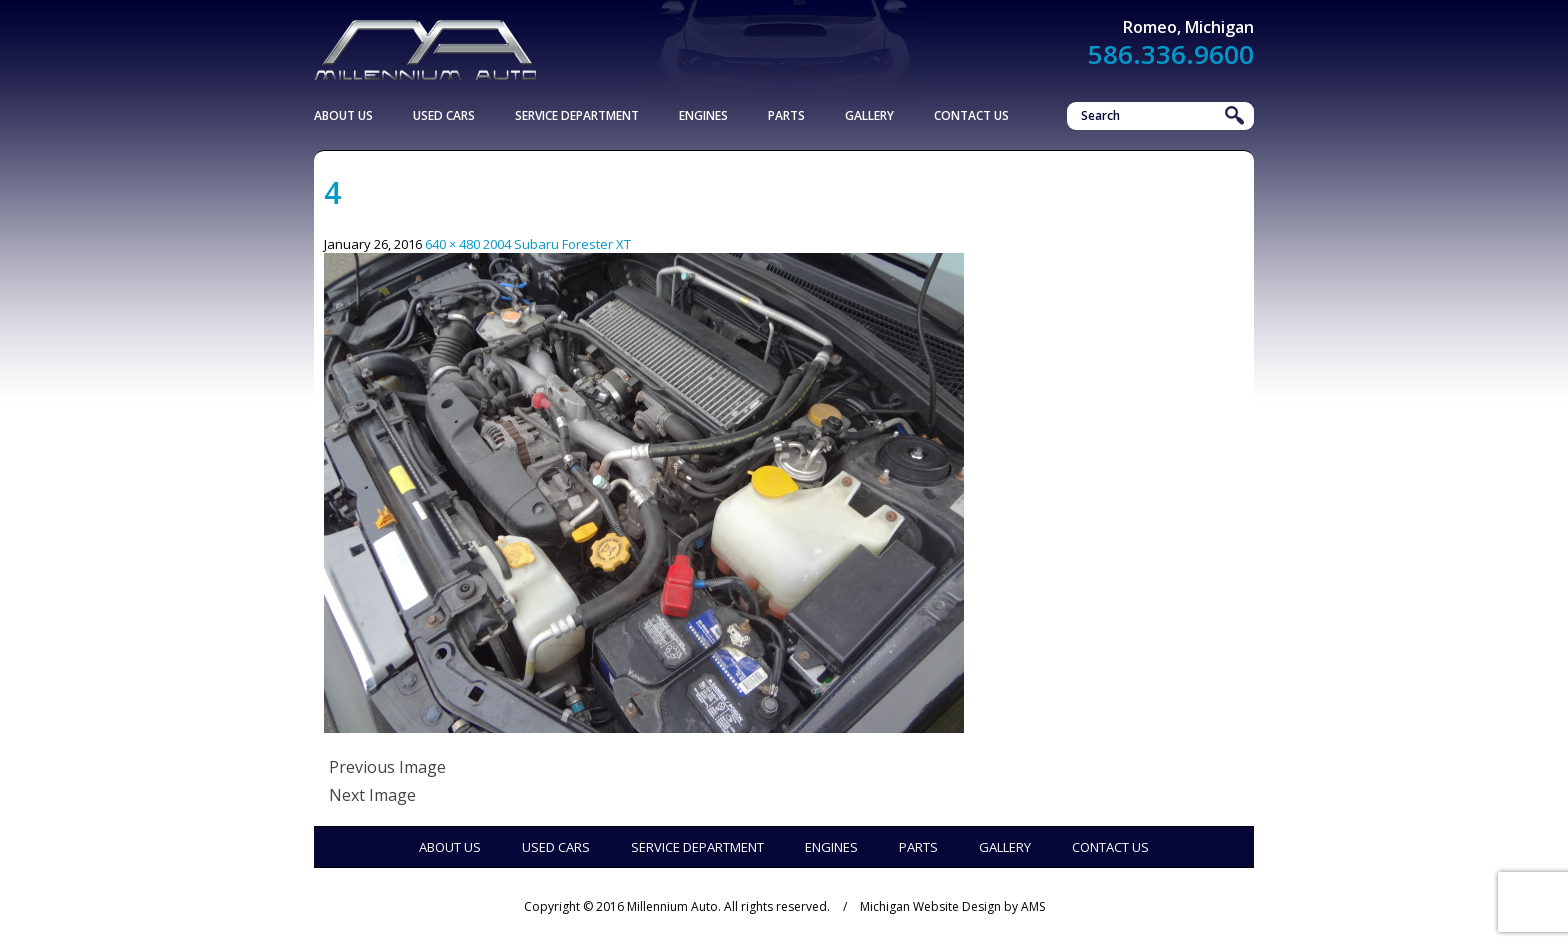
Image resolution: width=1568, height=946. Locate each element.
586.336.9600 (1171, 54)
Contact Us (971, 115)
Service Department (577, 115)
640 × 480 (452, 244)
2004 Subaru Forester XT (557, 244)
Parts (786, 115)
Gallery (869, 115)
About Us (343, 115)
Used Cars (444, 115)
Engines (703, 115)
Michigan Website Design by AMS (952, 906)
